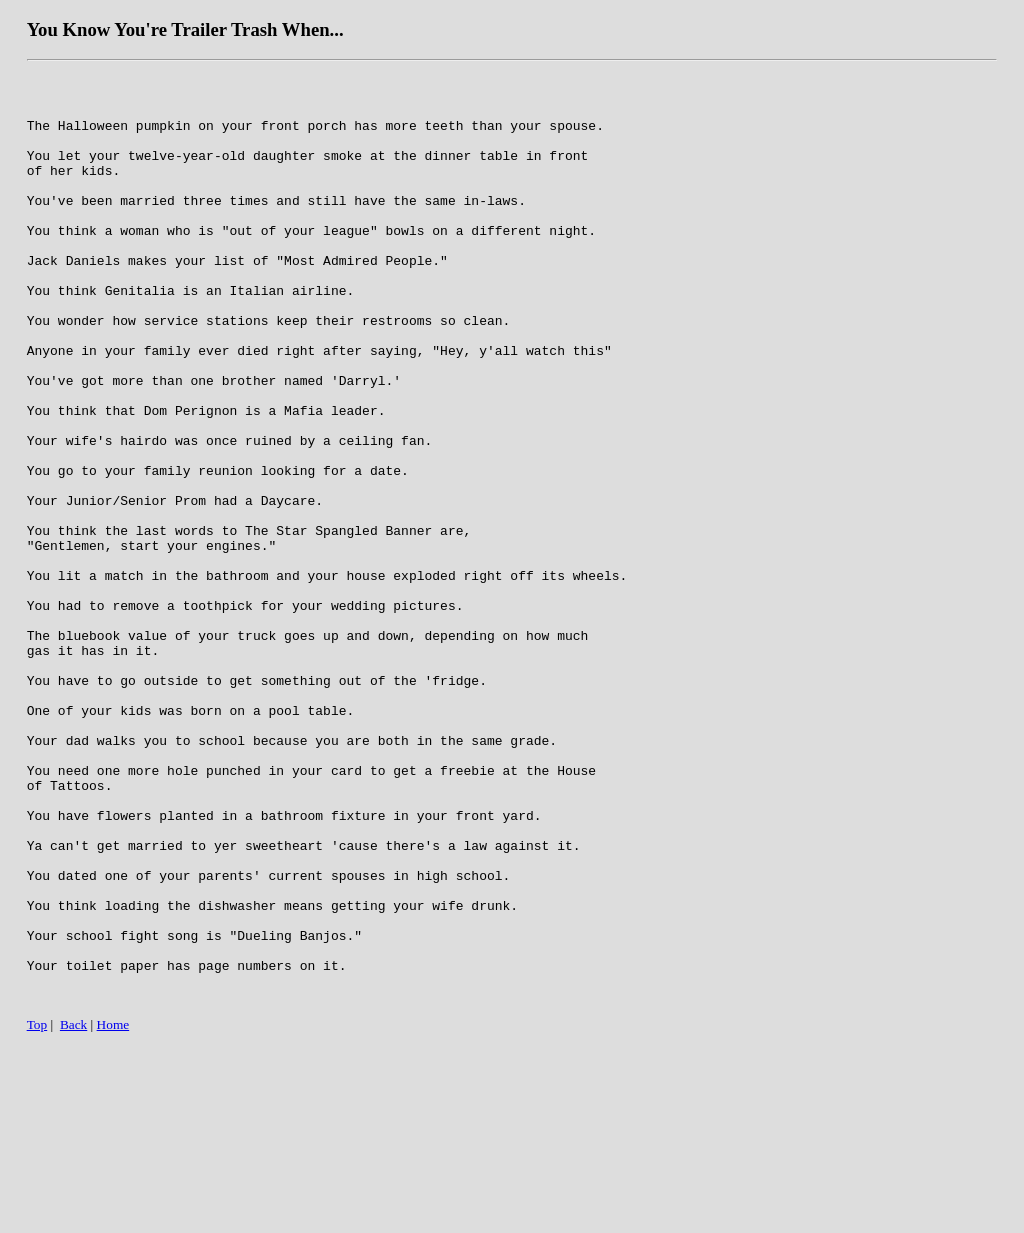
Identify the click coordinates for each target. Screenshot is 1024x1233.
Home (113, 1210)
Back (73, 1210)
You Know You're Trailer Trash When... (185, 29)
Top (37, 1210)
